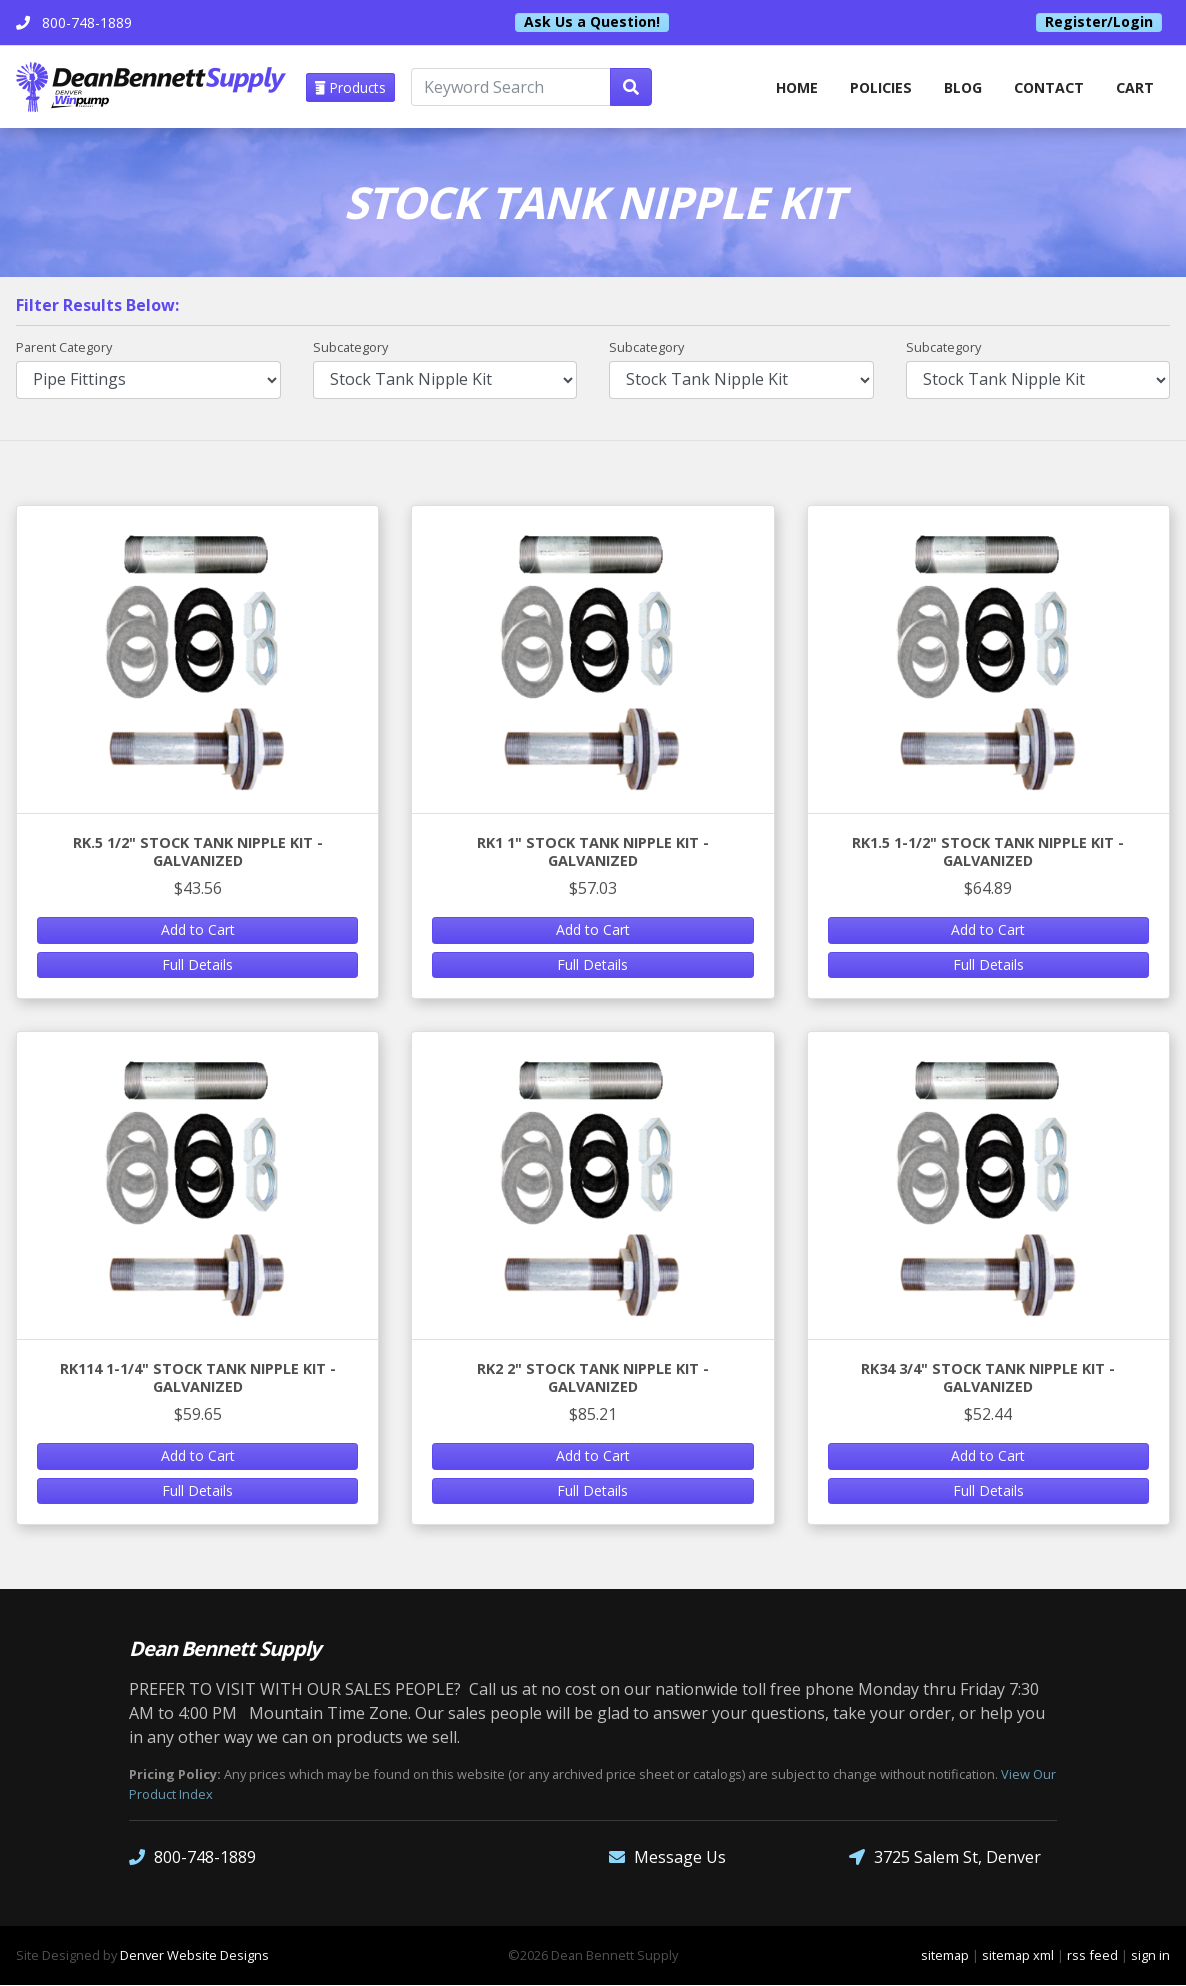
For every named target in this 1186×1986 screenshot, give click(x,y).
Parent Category (64, 348)
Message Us (667, 1858)
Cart (1135, 87)
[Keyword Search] (511, 88)
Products (351, 87)
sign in (1150, 1956)
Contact (1048, 87)
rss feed (1092, 1956)
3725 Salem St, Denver (945, 1858)
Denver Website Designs (194, 1956)
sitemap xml (1018, 1956)
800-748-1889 (192, 1858)
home (793, 87)
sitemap (945, 1956)
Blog (961, 87)
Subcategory (350, 348)
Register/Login (1099, 22)
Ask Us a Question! (592, 22)
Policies (878, 87)
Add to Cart (198, 930)
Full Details (197, 965)
